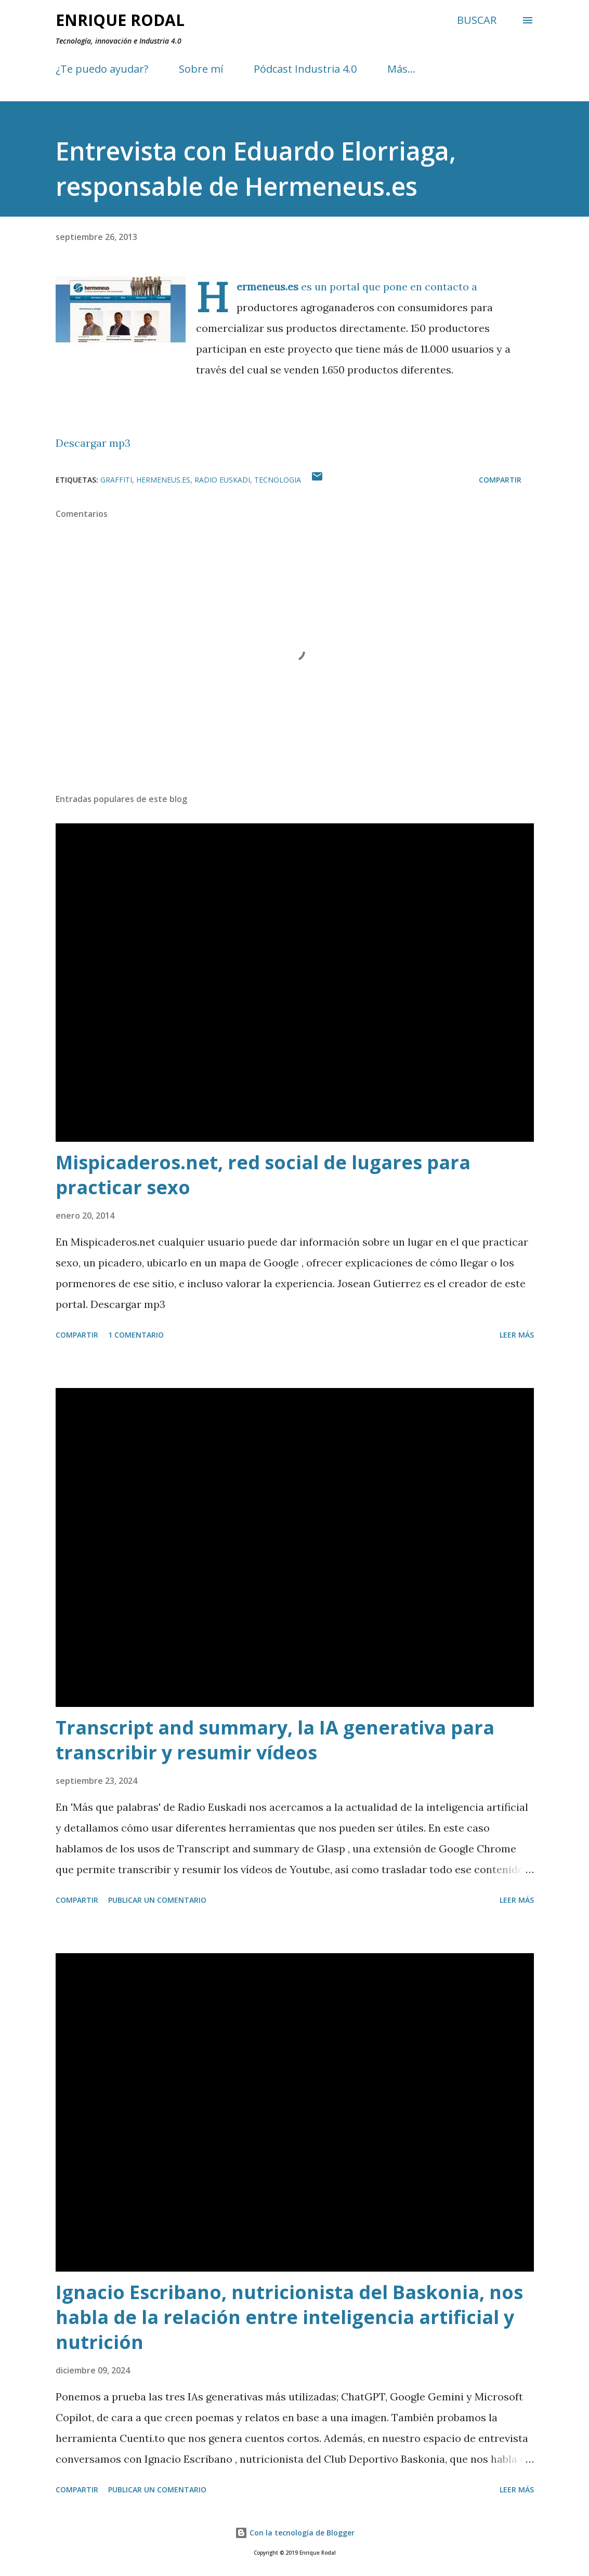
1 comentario (136, 1335)
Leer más (517, 1335)
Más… (401, 69)
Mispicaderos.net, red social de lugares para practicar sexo (263, 1175)
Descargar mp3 (93, 442)
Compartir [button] (500, 480)
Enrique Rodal (120, 20)
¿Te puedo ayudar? (102, 69)
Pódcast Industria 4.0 (305, 69)
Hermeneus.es (163, 480)
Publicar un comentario (157, 1900)
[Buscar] (476, 20)
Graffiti (116, 480)
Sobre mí (201, 69)
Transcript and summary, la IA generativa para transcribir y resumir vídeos (275, 1740)
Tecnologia (277, 480)
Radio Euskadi (222, 480)
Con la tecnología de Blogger (295, 2533)
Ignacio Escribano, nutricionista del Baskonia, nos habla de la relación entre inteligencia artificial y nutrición (289, 2317)
